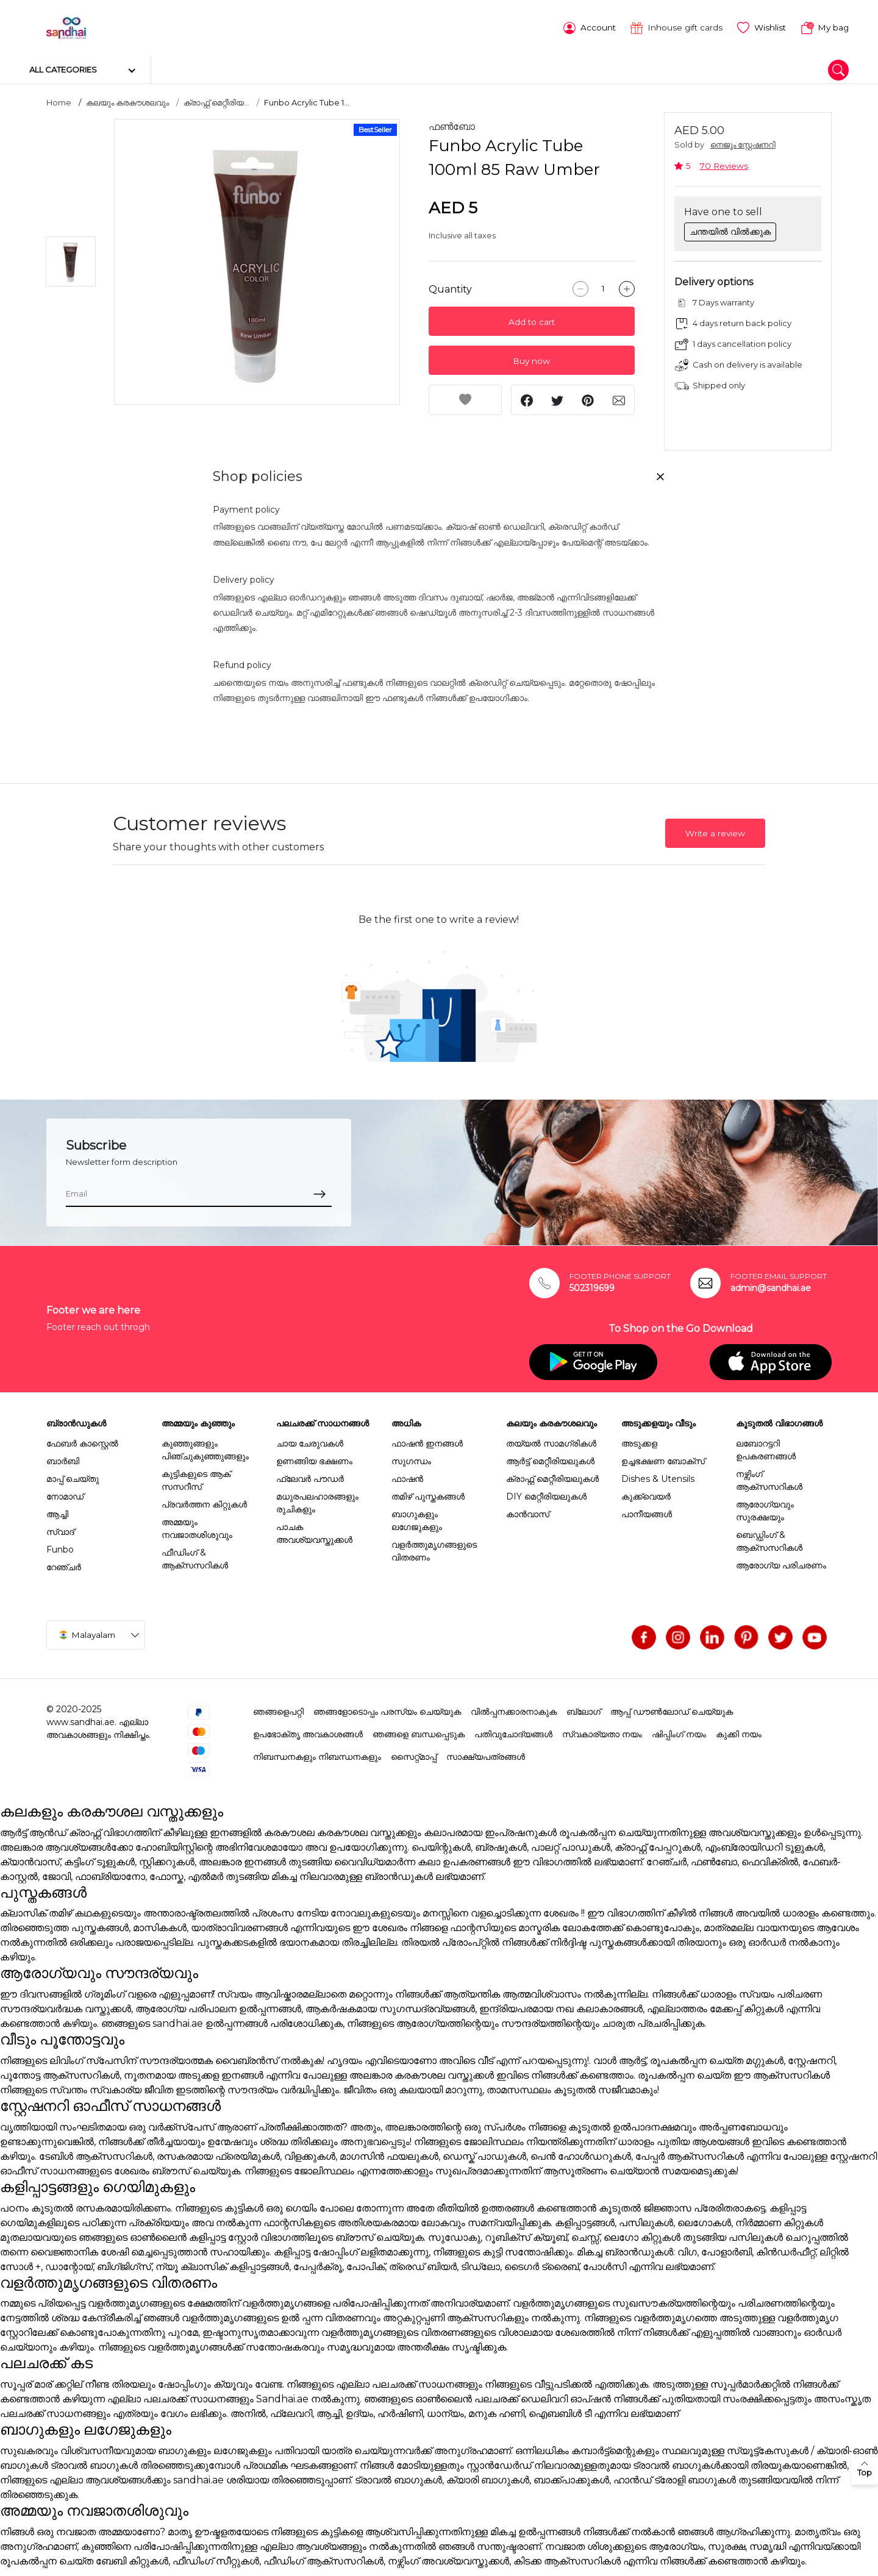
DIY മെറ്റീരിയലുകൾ (546, 1494)
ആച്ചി (57, 1511)
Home (58, 100)
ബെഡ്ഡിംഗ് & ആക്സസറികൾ (769, 1539)
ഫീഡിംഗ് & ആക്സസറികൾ (195, 1556)
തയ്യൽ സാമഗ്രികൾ (551, 1441)
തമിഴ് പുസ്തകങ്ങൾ (428, 1494)
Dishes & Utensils (657, 1476)
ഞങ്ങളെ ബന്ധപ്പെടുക (419, 1731)
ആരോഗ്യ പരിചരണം (781, 1562)
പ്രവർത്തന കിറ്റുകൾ (204, 1501)
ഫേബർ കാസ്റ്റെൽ (82, 1441)
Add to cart (532, 320)
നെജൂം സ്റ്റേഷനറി (743, 143)
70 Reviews (724, 163)
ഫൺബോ (452, 124)
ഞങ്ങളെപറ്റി (278, 1709)
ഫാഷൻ (407, 1476)
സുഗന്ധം (411, 1458)
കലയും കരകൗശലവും (127, 100)
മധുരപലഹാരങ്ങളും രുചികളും (317, 1500)
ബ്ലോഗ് (583, 1709)
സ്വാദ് (60, 1529)
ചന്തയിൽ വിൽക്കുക (730, 229)
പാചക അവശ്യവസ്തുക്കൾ (314, 1531)
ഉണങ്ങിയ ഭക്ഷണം (314, 1458)
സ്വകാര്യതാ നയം (602, 1731)
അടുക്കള (639, 1441)
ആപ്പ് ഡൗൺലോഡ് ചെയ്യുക (671, 1709)
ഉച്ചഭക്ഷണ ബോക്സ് (663, 1458)
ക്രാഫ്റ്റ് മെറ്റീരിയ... (216, 100)
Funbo (60, 1547)
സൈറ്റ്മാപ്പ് (414, 1754)
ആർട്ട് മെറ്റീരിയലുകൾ (550, 1458)
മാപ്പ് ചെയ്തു (72, 1476)
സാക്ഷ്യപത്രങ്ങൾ (485, 1754)
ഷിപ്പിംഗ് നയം (679, 1731)
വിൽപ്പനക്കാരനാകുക (514, 1709)
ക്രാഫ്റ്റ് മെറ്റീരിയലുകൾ (552, 1476)
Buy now (531, 359)
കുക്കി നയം (739, 1731)
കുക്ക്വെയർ (646, 1494)
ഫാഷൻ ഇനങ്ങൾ (427, 1441)
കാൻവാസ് (527, 1511)
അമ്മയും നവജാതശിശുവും (197, 1526)
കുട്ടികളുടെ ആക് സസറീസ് (196, 1478)
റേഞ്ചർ (63, 1564)
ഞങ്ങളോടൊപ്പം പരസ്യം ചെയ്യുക (387, 1709)
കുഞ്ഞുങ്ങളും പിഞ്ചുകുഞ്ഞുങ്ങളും (205, 1447)
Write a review (715, 831)
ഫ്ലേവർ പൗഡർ (310, 1476)
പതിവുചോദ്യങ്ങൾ (513, 1731)
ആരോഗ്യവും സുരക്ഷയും (765, 1508)
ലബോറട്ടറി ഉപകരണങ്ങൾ (766, 1447)
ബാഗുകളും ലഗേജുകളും (416, 1518)
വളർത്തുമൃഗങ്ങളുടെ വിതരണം (434, 1548)
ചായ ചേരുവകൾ (309, 1441)
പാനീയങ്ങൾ (646, 1511)
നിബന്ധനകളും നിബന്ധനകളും (317, 1754)
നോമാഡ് (65, 1494)
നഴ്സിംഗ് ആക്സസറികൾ (769, 1478)
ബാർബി (62, 1458)
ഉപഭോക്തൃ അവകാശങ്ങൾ (308, 1731)
